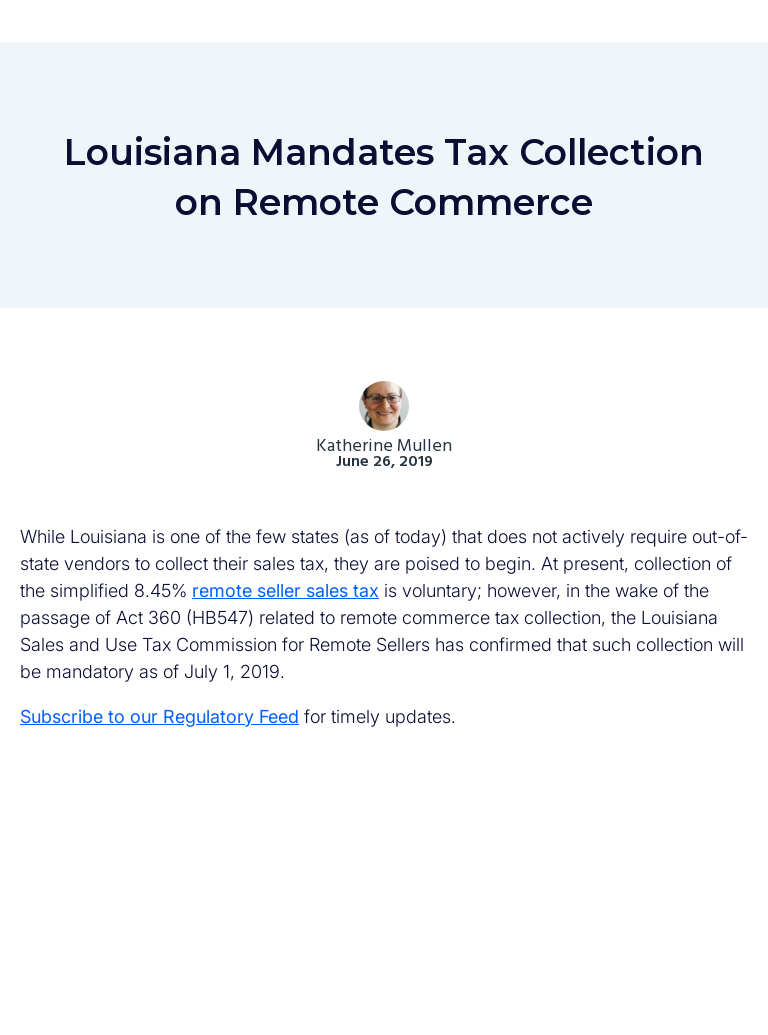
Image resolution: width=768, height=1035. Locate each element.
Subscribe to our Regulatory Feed (159, 716)
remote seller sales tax (285, 590)
